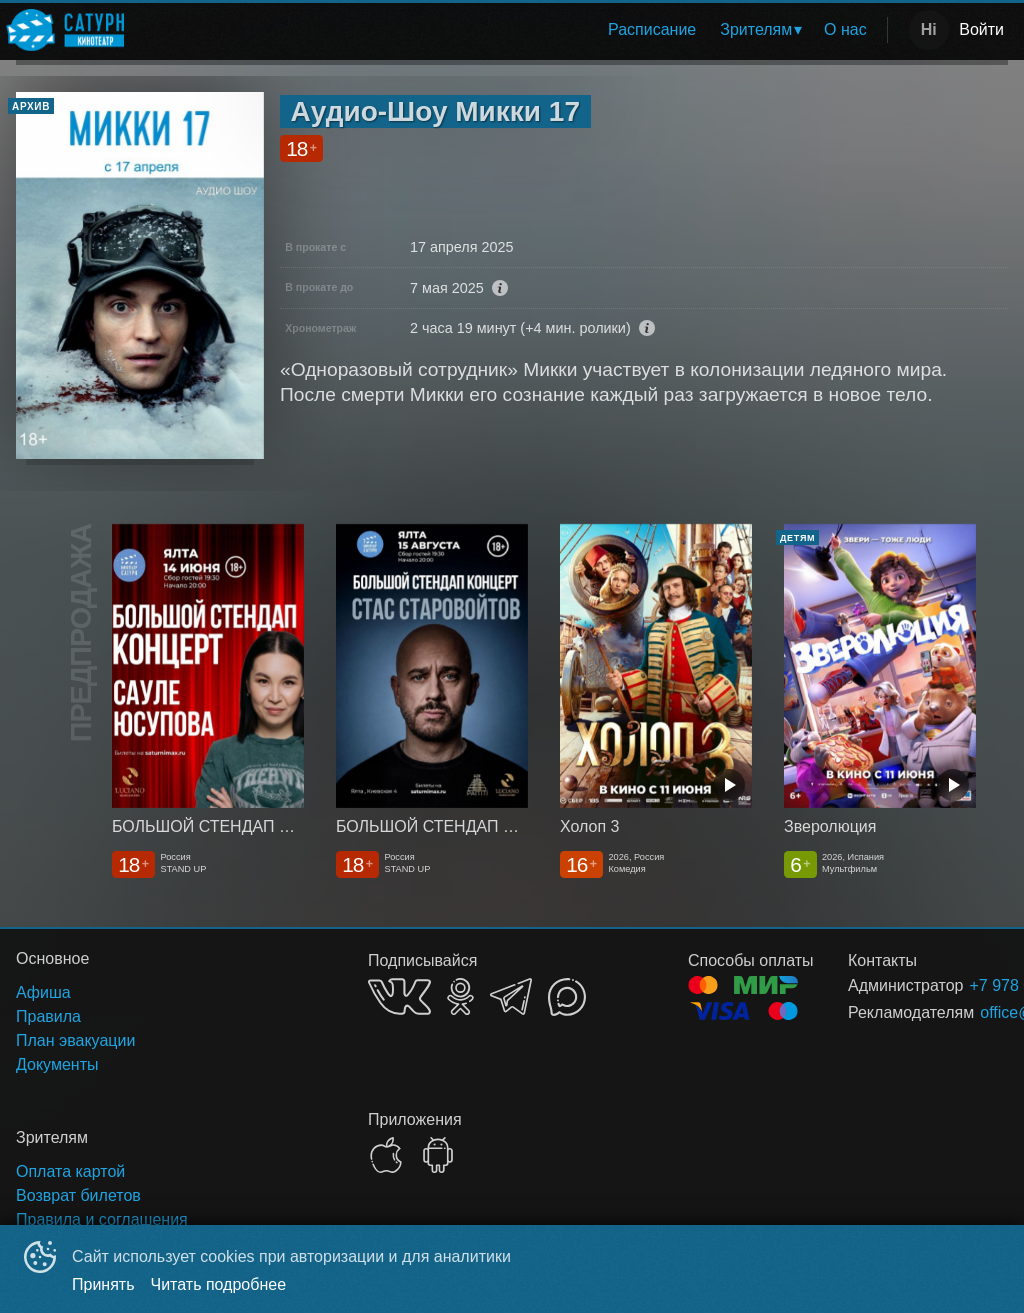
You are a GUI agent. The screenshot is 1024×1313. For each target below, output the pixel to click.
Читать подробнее (219, 1284)
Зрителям (756, 29)
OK (460, 996)
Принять (103, 1284)
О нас (845, 29)
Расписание (652, 29)
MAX (567, 997)
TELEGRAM (511, 996)
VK (399, 996)
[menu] (509, 30)
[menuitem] (652, 30)
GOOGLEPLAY (438, 1155)
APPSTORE (386, 1155)
